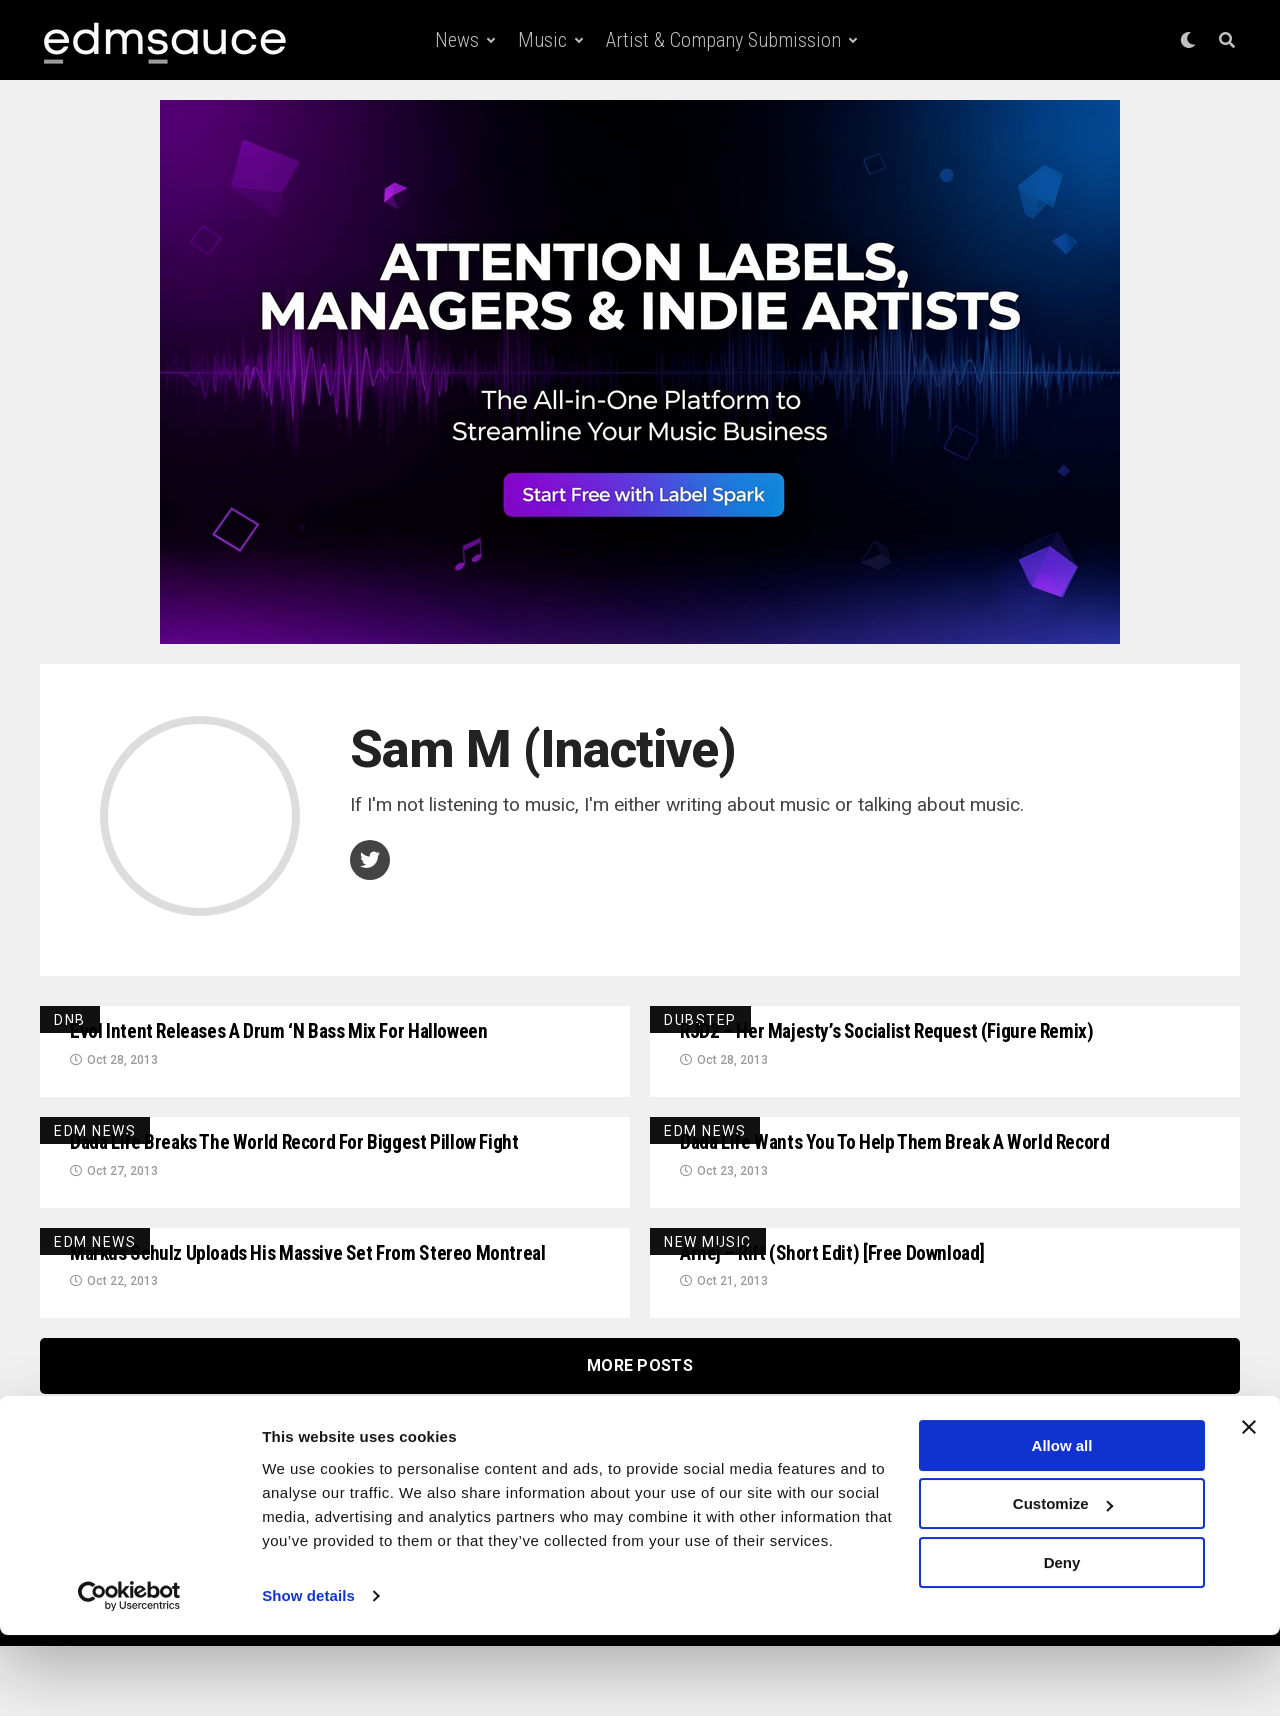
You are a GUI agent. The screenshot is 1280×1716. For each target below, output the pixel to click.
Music (542, 40)
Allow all (1062, 1526)
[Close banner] (1249, 1508)
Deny (1062, 1643)
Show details (308, 1676)
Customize (1063, 1584)
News (457, 40)
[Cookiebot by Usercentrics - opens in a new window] (129, 1677)
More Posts (640, 1435)
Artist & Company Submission (723, 40)
